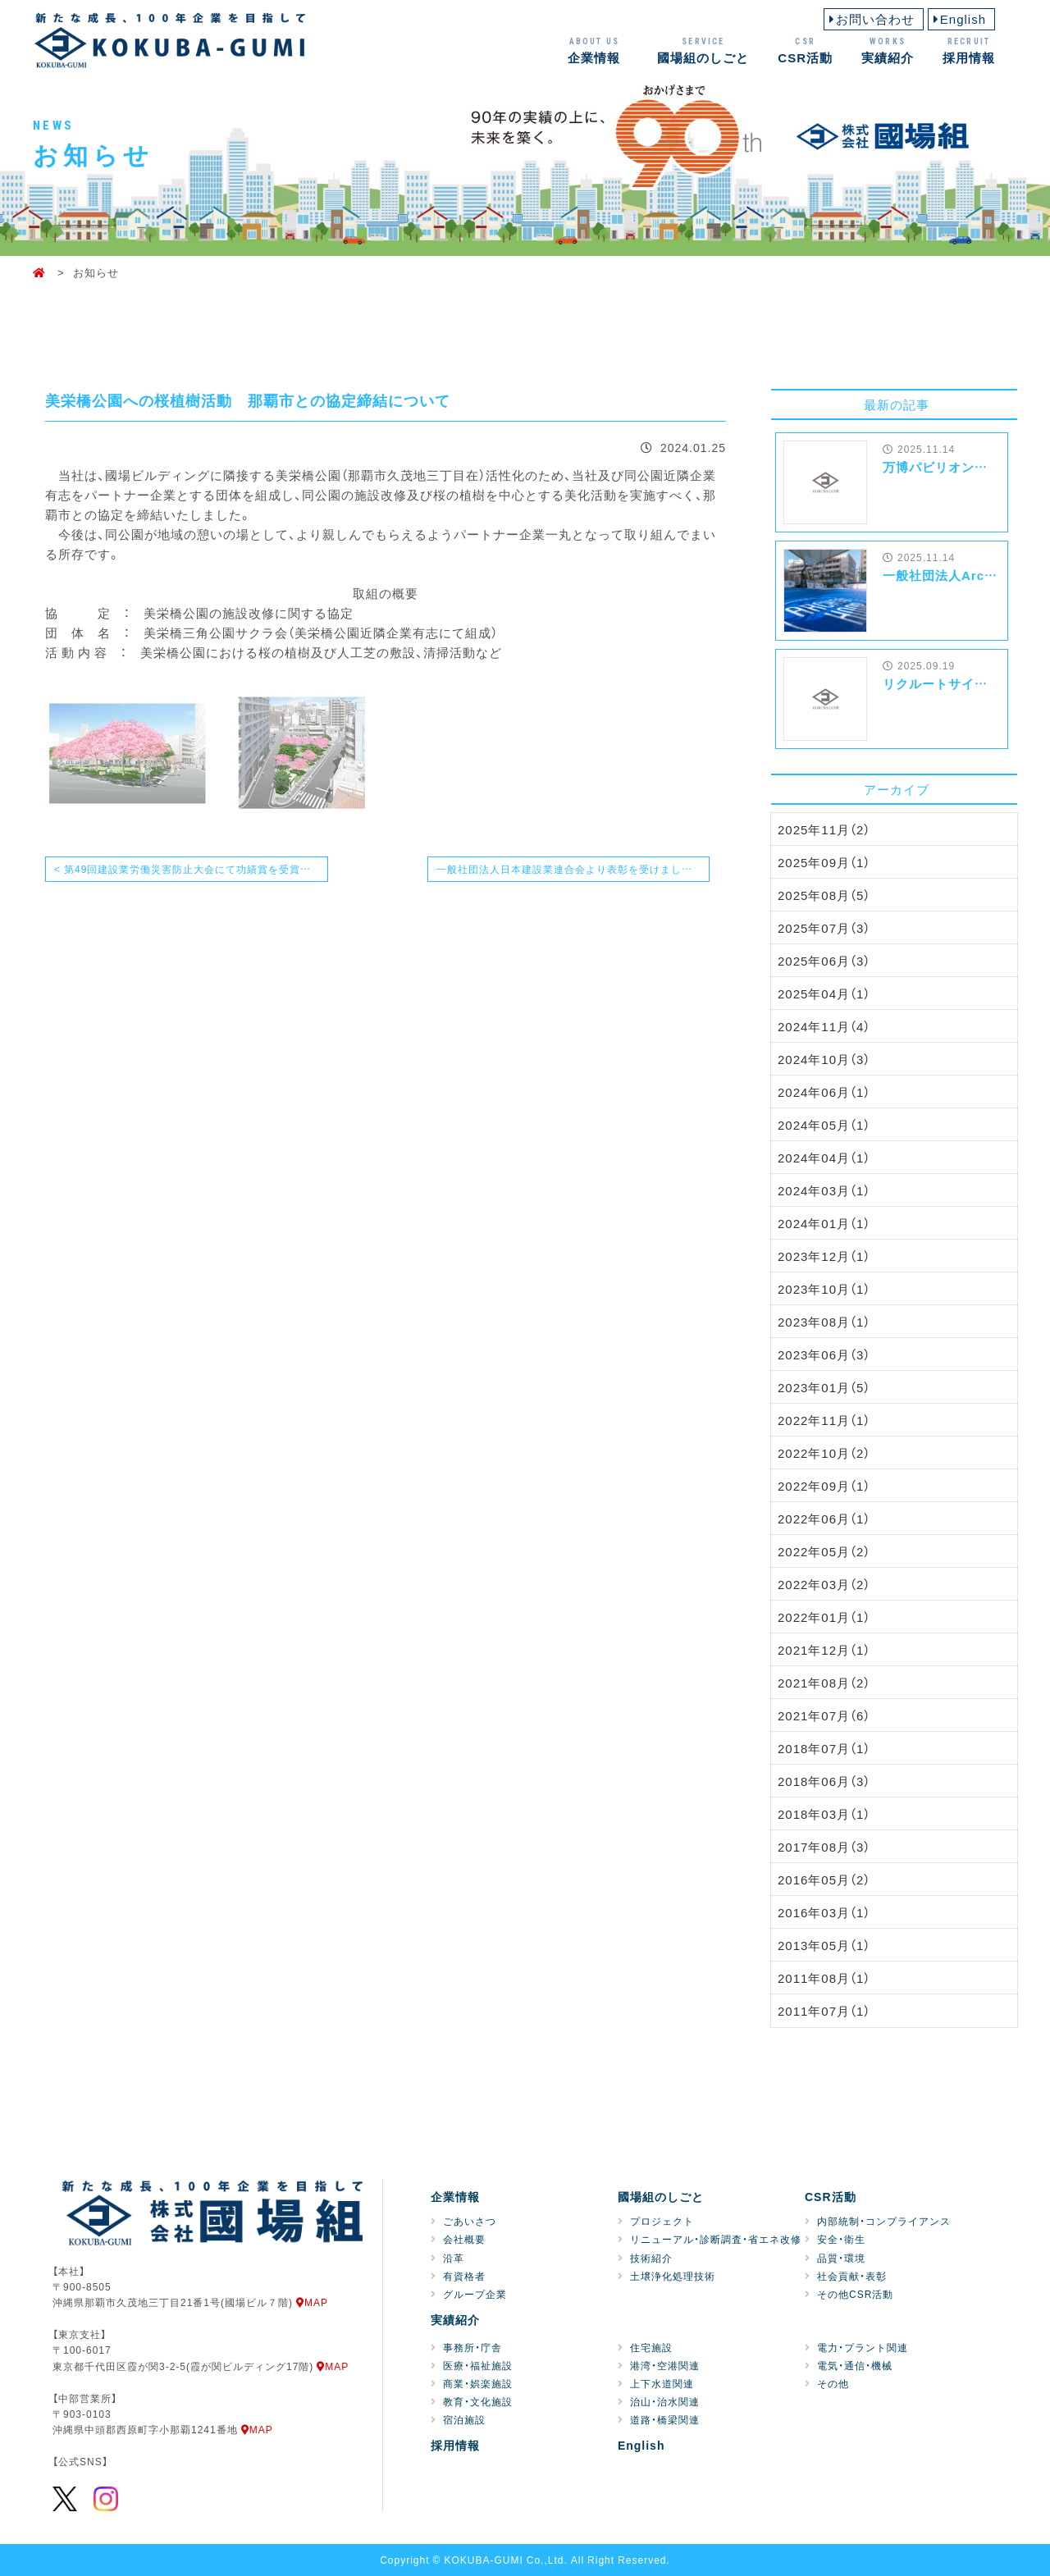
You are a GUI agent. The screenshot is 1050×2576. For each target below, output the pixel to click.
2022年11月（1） (824, 1420)
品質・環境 (841, 2257)
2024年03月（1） (824, 1190)
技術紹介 (651, 2257)
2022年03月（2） (824, 1584)
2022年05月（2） (824, 1551)
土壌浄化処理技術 (672, 2275)
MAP (312, 2302)
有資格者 (464, 2275)
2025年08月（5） (824, 895)
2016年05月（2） (824, 1879)
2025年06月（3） (824, 961)
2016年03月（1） (824, 1912)
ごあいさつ (469, 2220)
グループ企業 (475, 2293)
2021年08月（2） (824, 1683)
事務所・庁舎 (472, 2347)
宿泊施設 (464, 2419)
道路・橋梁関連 (665, 2419)
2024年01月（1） (824, 1223)
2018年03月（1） (824, 1814)
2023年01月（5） (824, 1387)
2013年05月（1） (824, 1945)
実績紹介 (887, 50)
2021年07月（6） (824, 1715)
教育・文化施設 (478, 2401)
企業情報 (593, 50)
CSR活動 (805, 50)
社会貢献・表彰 (852, 2275)
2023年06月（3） (824, 1354)
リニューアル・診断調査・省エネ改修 (715, 2238)
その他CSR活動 (855, 2293)
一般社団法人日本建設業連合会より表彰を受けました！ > (572, 868)
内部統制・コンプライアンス (884, 2220)
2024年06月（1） (824, 1092)
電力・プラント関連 (862, 2347)
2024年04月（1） (824, 1158)
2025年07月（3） (824, 928)
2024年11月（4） (824, 1026)
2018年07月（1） (824, 1748)
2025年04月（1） (824, 993)
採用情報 (969, 50)
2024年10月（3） (824, 1059)
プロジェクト (662, 2220)
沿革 (453, 2257)
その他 (833, 2383)
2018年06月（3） (824, 1781)
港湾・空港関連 (665, 2365)
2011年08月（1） (824, 1978)
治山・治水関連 (665, 2401)
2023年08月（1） (824, 1322)
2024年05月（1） (824, 1125)
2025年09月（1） (824, 862)
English (963, 19)
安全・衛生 (841, 2238)
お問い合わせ (875, 19)
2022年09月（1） (824, 1486)
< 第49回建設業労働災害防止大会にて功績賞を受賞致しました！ (191, 868)
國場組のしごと (703, 50)
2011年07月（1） (824, 2011)
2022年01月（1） (824, 1617)
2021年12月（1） (824, 1650)
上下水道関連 (662, 2383)
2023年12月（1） (824, 1256)
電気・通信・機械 (854, 2365)
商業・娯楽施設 (478, 2383)
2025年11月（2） (824, 829)
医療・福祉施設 (478, 2365)
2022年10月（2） (824, 1453)
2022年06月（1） (824, 1519)
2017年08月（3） (824, 1847)
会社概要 (464, 2238)
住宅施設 (651, 2347)
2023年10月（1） (824, 1289)
